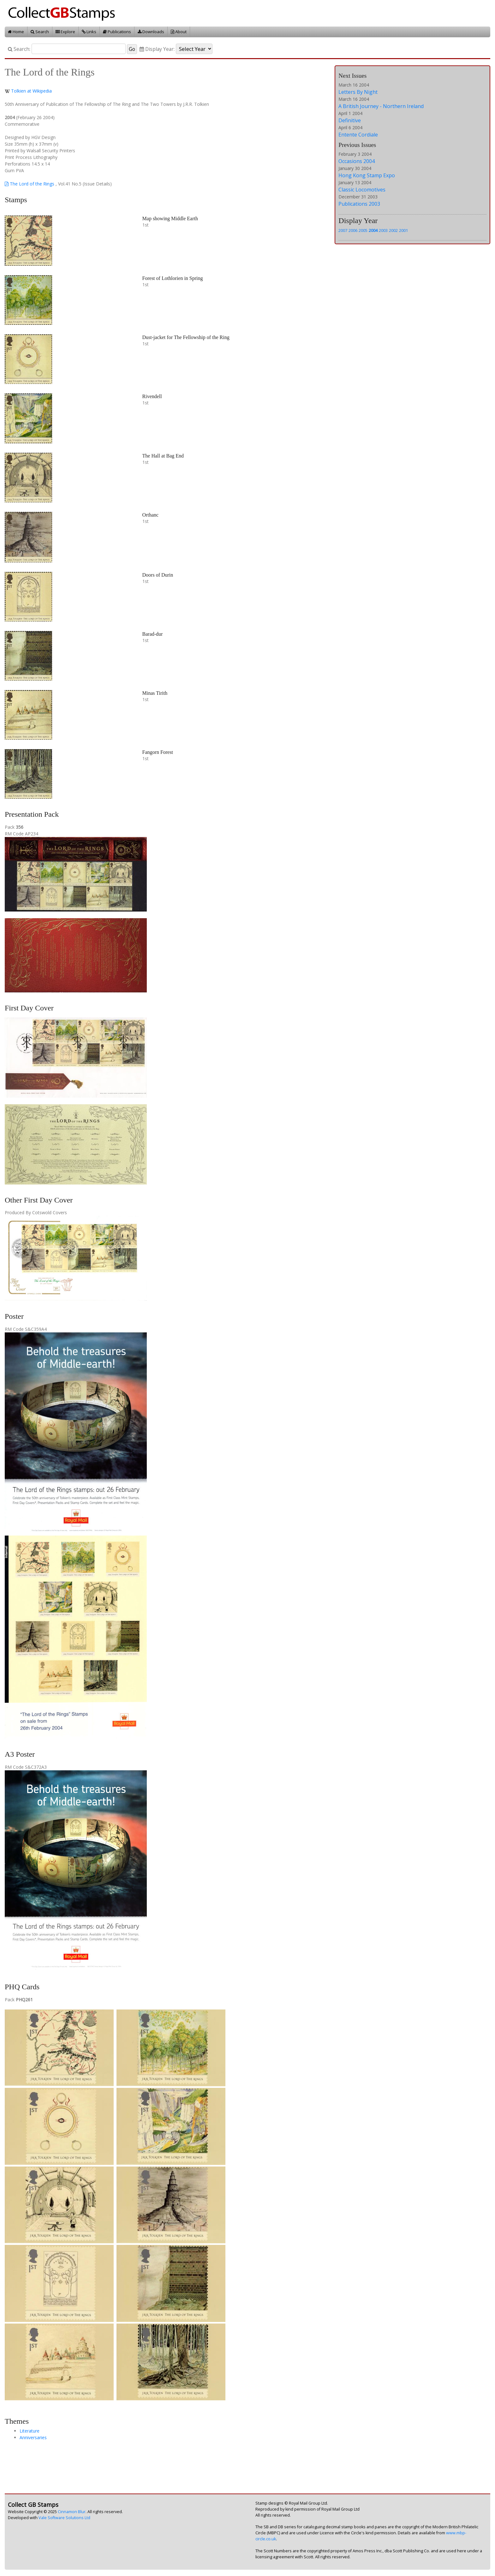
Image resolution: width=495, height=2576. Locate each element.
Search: (19, 49)
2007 (342, 230)
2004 (373, 230)
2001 (403, 230)
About (179, 31)
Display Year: (157, 49)
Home (16, 31)
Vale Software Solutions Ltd (64, 2517)
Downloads (151, 31)
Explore (65, 31)
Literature (29, 2431)
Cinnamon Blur (72, 2511)
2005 (363, 230)
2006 (353, 230)
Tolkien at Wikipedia (31, 91)
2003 (383, 230)
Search (40, 31)
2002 (393, 230)
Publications (117, 31)
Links (89, 31)
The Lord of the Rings (29, 184)
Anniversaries (33, 2437)
